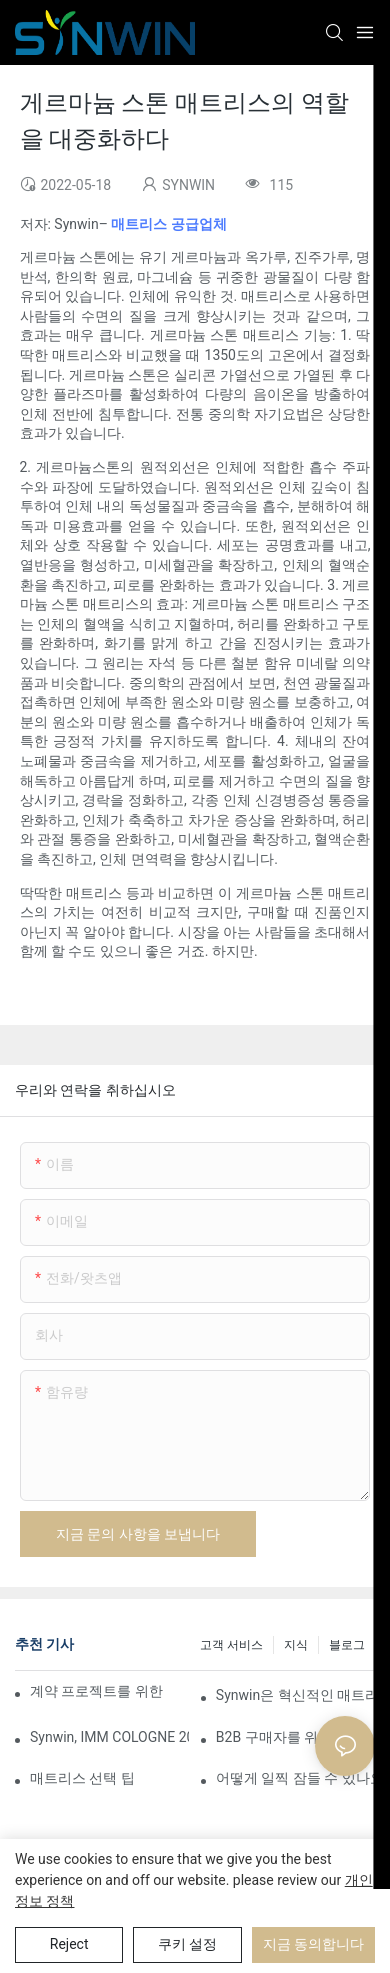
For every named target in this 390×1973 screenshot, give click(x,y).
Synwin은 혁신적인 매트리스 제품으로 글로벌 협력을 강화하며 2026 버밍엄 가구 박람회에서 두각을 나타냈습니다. (295, 1695)
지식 (296, 1645)
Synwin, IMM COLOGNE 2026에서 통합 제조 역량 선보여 (109, 1737)
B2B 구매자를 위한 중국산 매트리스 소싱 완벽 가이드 (295, 1737)
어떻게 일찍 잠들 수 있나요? (295, 1778)
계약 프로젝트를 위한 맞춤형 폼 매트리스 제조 (98, 1691)
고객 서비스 (231, 1645)
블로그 (347, 1645)
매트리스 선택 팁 (82, 1778)
